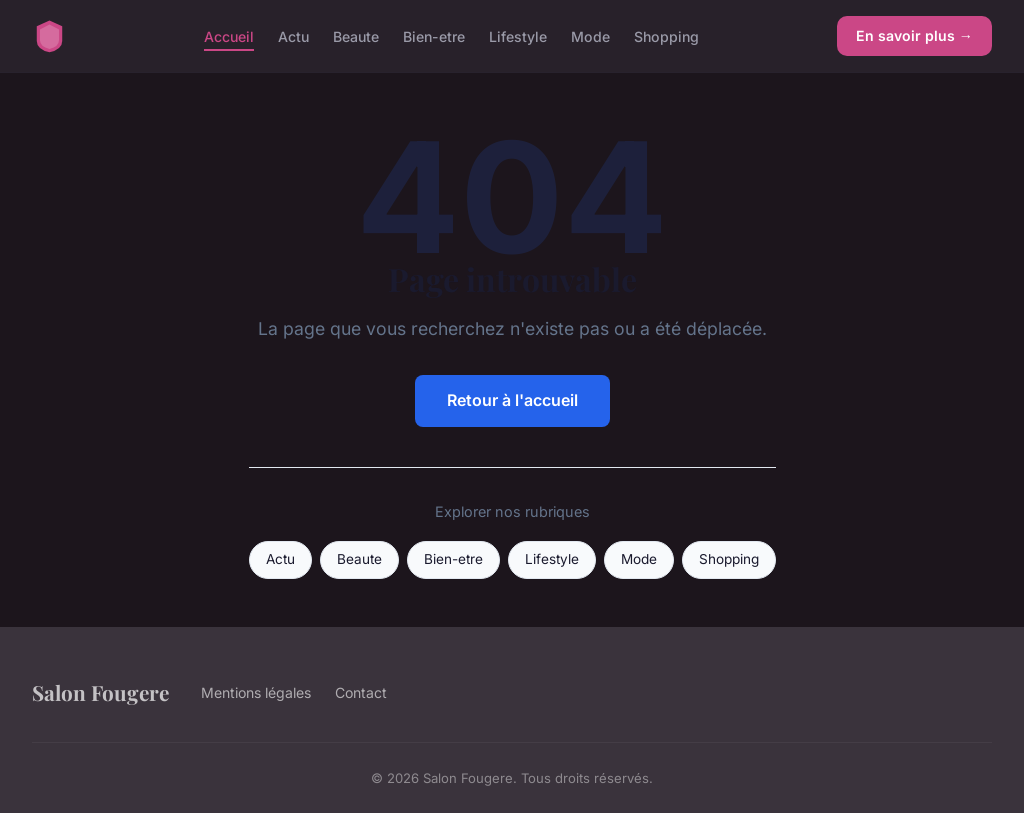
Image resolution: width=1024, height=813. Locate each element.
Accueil (229, 35)
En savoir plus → (914, 35)
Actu (293, 35)
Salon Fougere (100, 692)
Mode (590, 35)
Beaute (356, 35)
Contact (361, 692)
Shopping (666, 35)
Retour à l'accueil (512, 400)
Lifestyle (518, 35)
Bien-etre (434, 35)
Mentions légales (256, 692)
